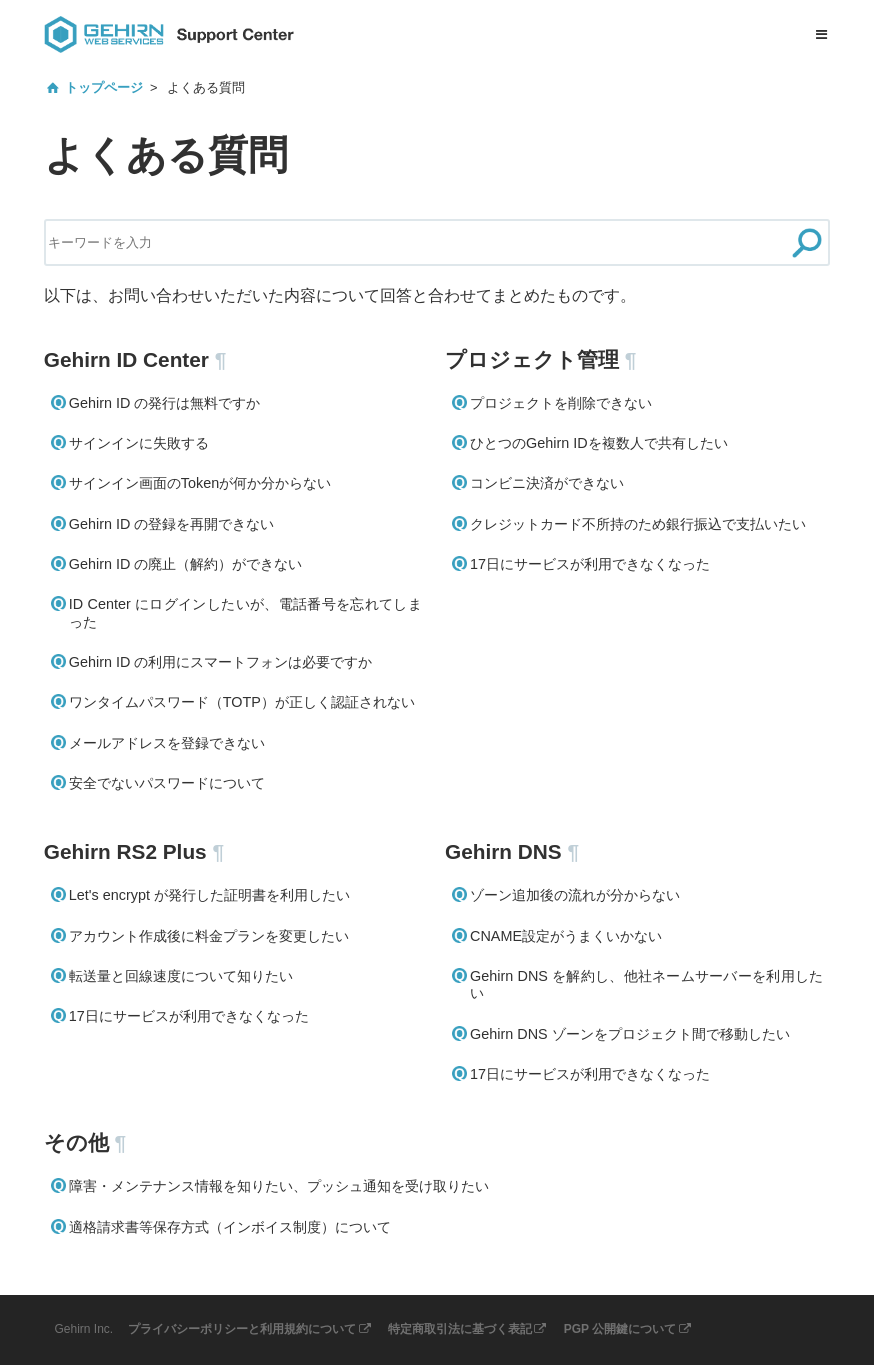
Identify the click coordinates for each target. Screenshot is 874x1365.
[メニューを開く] (821, 34)
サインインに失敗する (139, 443)
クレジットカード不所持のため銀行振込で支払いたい (638, 524)
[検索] (806, 242)
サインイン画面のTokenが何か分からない (200, 483)
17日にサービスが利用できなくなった (590, 564)
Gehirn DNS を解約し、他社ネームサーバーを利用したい (646, 984)
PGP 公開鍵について (620, 1329)
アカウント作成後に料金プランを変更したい (209, 936)
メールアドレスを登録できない (167, 743)
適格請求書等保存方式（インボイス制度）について (230, 1227)
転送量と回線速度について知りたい (181, 976)
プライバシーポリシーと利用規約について (242, 1329)
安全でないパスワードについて (167, 783)
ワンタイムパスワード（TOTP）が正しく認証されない (242, 702)
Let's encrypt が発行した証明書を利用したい (209, 895)
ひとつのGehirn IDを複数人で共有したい (599, 443)
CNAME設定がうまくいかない (566, 936)
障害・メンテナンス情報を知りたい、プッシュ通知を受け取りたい (279, 1186)
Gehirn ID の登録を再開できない (172, 524)
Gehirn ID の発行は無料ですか (165, 403)
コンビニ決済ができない (547, 483)
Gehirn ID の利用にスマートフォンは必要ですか (221, 662)
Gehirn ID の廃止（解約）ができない (186, 564)
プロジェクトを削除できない (561, 403)
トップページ (104, 87)
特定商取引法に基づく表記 (460, 1329)
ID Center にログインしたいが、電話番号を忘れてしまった (245, 612)
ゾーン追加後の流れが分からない (575, 895)
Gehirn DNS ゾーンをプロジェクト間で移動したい (630, 1034)
